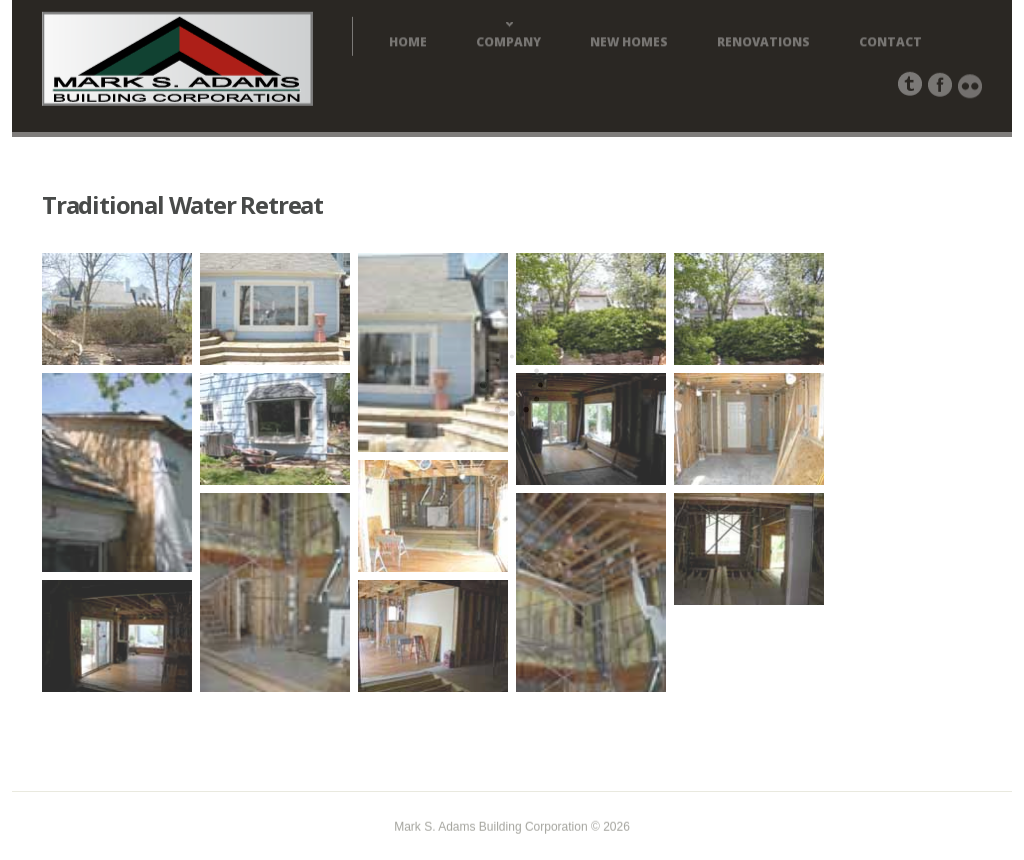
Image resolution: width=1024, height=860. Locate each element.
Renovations (763, 44)
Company (508, 44)
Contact (890, 44)
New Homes (629, 44)
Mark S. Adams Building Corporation (490, 828)
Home (408, 44)
